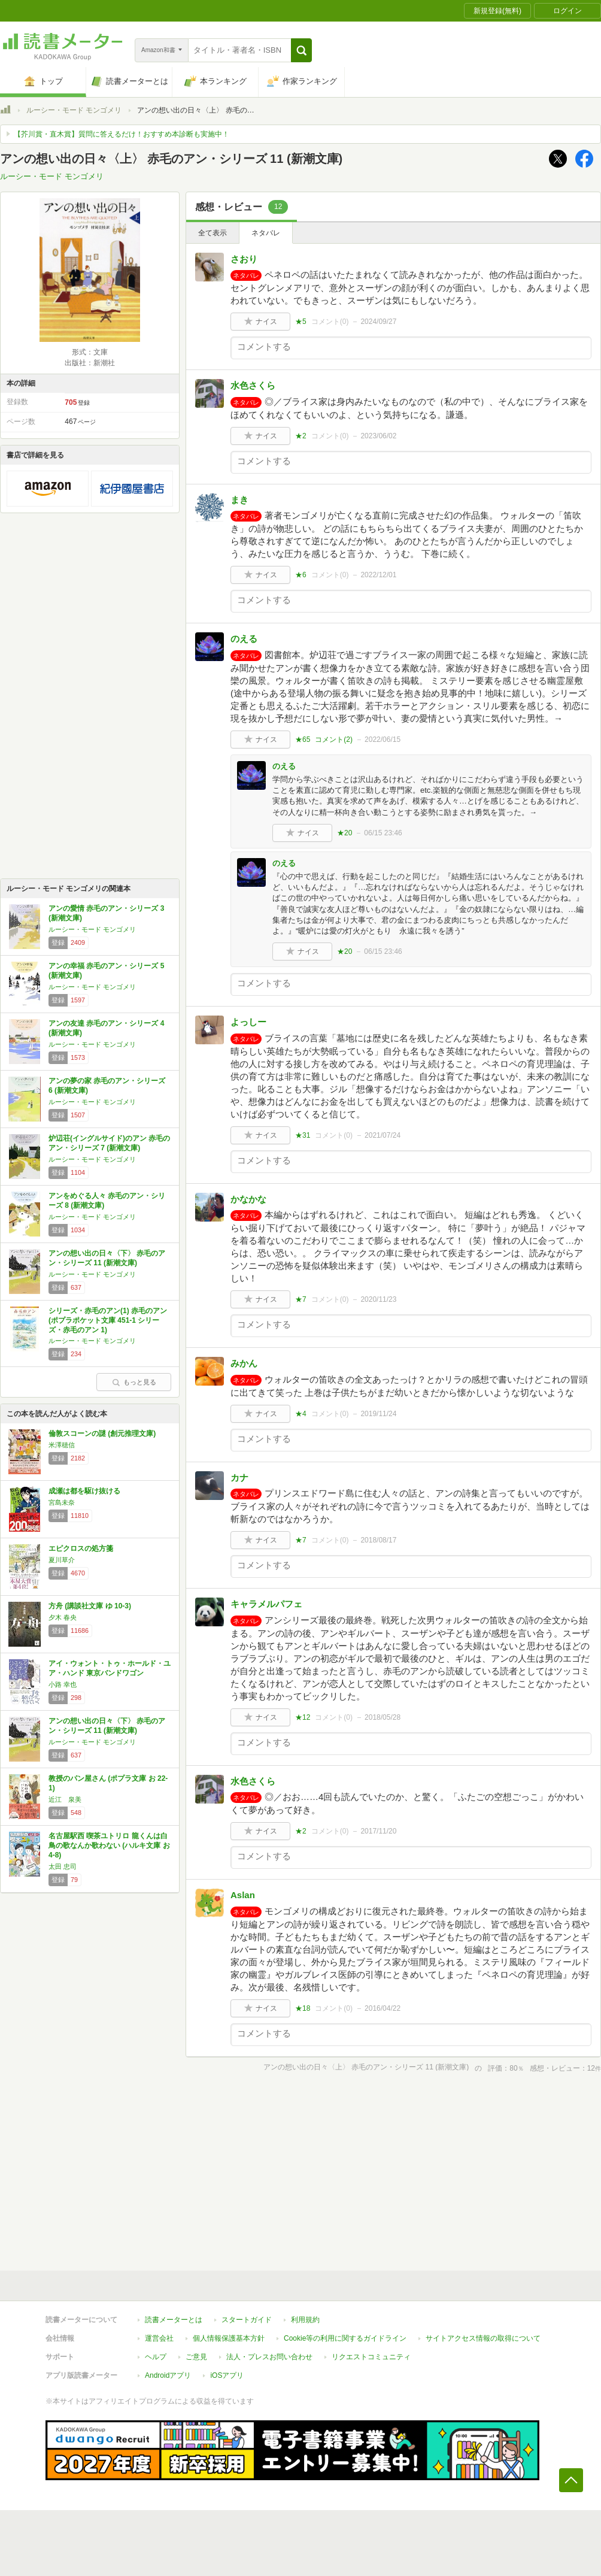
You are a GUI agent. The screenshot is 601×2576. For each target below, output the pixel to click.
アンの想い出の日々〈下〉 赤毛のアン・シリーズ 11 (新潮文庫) (106, 1258)
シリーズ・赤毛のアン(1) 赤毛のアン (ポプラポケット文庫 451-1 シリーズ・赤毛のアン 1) (107, 1320)
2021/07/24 (382, 1135)
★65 (302, 739)
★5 (300, 321)
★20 (344, 833)
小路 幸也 (62, 1684)
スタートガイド (246, 2319)
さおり (243, 259)
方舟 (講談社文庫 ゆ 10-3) (89, 1606)
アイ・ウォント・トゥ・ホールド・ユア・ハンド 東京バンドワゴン (109, 1668)
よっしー (248, 1022)
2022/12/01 (378, 574)
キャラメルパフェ (266, 1604)
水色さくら (252, 385)
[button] (301, 50)
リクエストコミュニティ (371, 2356)
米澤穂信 (61, 1444)
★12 (302, 1717)
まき (239, 500)
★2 (300, 436)
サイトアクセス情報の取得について (483, 2338)
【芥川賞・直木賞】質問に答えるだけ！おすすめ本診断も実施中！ (121, 134)
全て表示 (212, 233)
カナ (239, 1477)
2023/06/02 (378, 436)
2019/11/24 (378, 1413)
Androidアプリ (168, 2375)
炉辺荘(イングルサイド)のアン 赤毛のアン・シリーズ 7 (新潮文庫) (109, 1143)
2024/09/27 (378, 321)
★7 (300, 1299)
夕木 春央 (62, 1617)
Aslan (242, 1895)
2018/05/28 (382, 1717)
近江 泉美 (64, 1799)
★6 (300, 575)
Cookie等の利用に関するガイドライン (345, 2338)
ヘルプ (155, 2356)
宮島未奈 (61, 1502)
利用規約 (305, 2319)
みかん (243, 1363)
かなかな (248, 1199)
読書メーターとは (173, 2319)
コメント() (330, 321)
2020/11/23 (378, 1299)
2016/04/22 (382, 2008)
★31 (302, 1135)
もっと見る (134, 1382)
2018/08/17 (378, 1540)
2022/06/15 (382, 739)
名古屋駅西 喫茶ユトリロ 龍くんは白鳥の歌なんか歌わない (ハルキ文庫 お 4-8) (109, 1845)
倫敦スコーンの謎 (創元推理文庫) (102, 1433)
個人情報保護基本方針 (229, 2338)
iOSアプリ (227, 2375)
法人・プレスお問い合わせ (269, 2356)
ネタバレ (265, 233)
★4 (300, 1414)
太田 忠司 (62, 1866)
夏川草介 (61, 1559)
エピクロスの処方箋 (80, 1548)
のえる (243, 639)
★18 (302, 2008)
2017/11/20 (378, 1831)
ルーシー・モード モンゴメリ (74, 110)
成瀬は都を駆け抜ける (84, 1491)
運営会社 (159, 2338)
